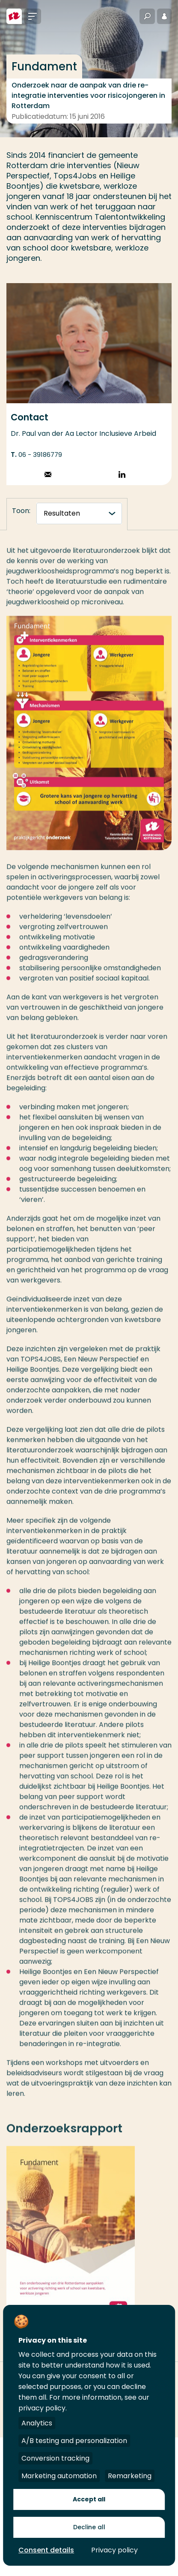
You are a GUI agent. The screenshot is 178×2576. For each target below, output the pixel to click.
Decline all (89, 2527)
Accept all (89, 2499)
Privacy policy (114, 2550)
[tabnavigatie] (79, 513)
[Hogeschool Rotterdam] (14, 16)
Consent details (46, 2550)
